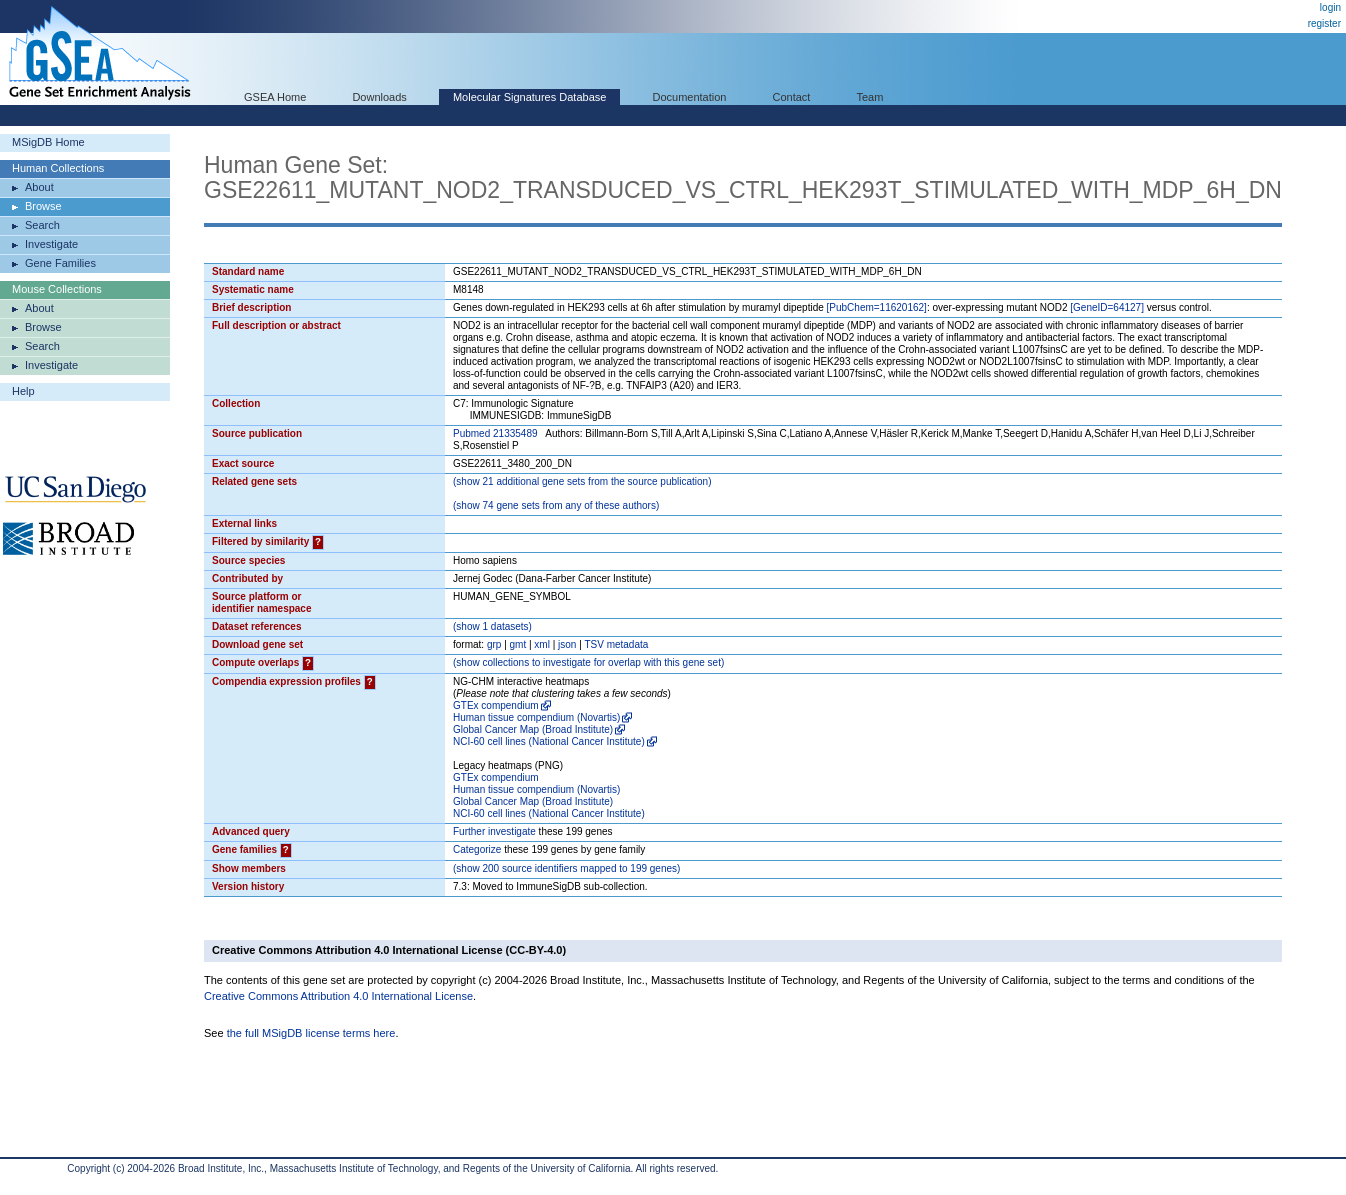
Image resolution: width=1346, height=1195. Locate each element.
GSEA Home (275, 97)
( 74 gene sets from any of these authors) (556, 505)
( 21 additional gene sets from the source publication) (582, 481)
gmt (518, 644)
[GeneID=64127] (1107, 307)
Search (42, 225)
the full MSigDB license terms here (311, 1033)
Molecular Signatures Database (529, 97)
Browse (43, 206)
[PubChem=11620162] (877, 307)
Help (23, 391)
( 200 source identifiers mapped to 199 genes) (566, 868)
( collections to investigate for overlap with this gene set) (588, 662)
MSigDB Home (48, 142)
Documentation (689, 97)
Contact (792, 97)
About (39, 187)
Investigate (51, 244)
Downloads (379, 97)
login (1330, 7)
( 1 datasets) (492, 626)
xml (542, 644)
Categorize (477, 849)
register (1324, 23)
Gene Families (60, 263)
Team (870, 97)
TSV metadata (616, 644)
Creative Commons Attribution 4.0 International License (338, 996)
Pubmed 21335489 (495, 433)
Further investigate (494, 831)
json (567, 644)
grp (494, 644)
